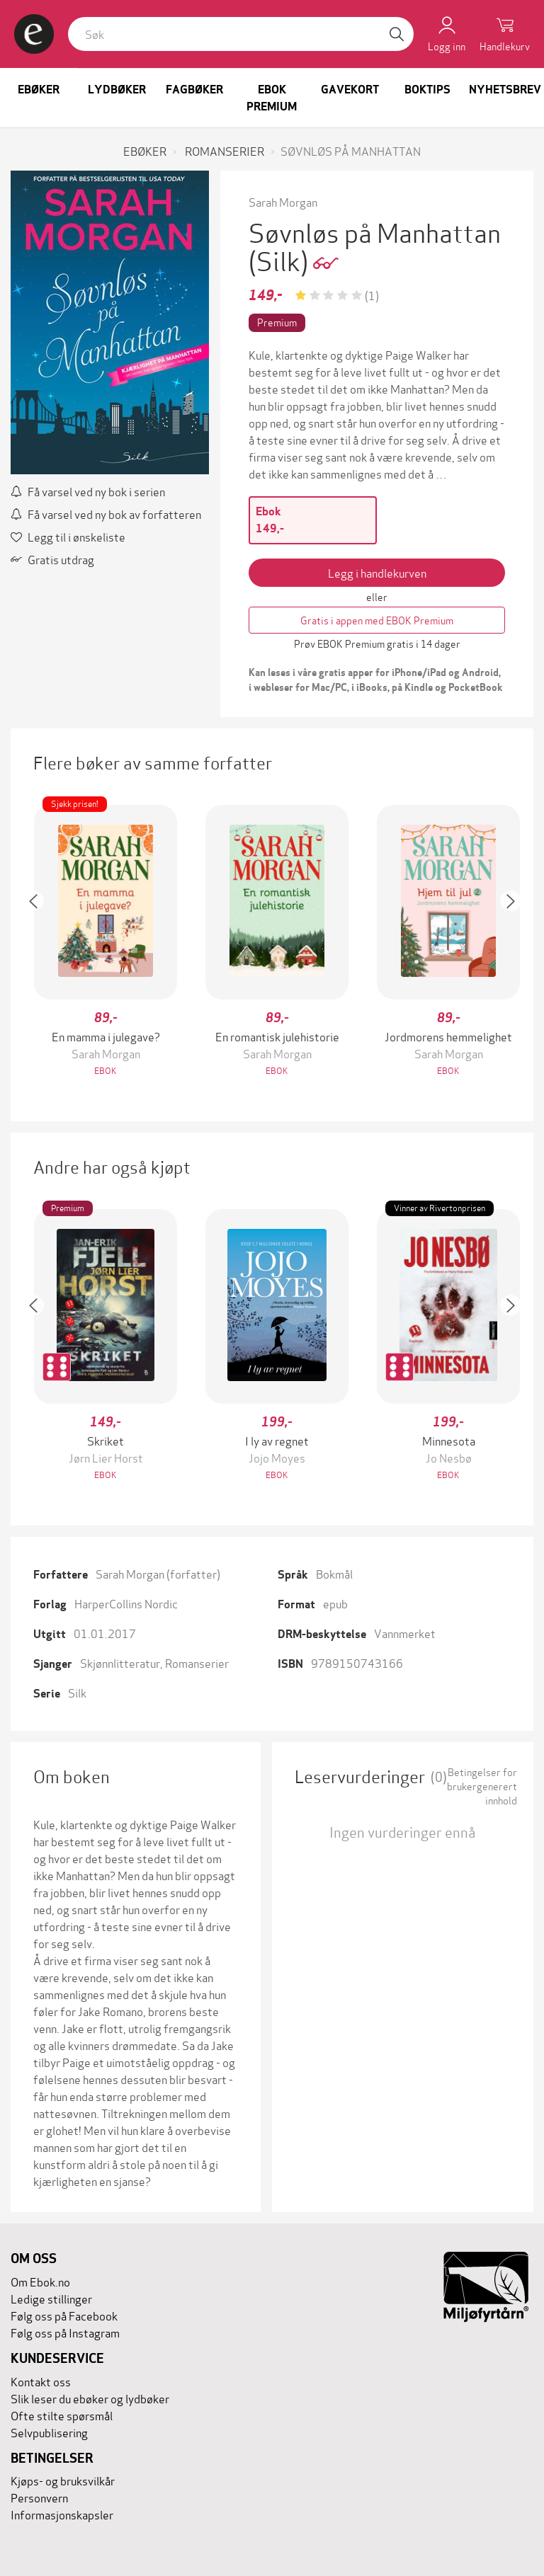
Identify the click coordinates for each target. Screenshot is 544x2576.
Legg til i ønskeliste (68, 536)
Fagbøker (194, 89)
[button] (40, 941)
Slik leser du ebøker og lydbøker (90, 2398)
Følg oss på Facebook (64, 2315)
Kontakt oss (41, 2381)
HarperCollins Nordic (126, 1603)
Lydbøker (117, 89)
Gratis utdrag (52, 559)
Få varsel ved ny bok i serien (88, 491)
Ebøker (39, 89)
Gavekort (350, 89)
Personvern (39, 2497)
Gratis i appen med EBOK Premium (376, 619)
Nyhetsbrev (505, 89)
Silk (77, 1692)
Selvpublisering (49, 2432)
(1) (372, 295)
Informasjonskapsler (62, 2514)
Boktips (427, 89)
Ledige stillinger (51, 2298)
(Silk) (281, 259)
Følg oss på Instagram (65, 2332)
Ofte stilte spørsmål (62, 2415)
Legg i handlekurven (377, 572)
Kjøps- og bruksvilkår (63, 2480)
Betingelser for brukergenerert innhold (482, 1786)
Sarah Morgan (283, 201)
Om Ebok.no (40, 2281)
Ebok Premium (271, 98)
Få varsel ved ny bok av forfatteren (106, 513)
